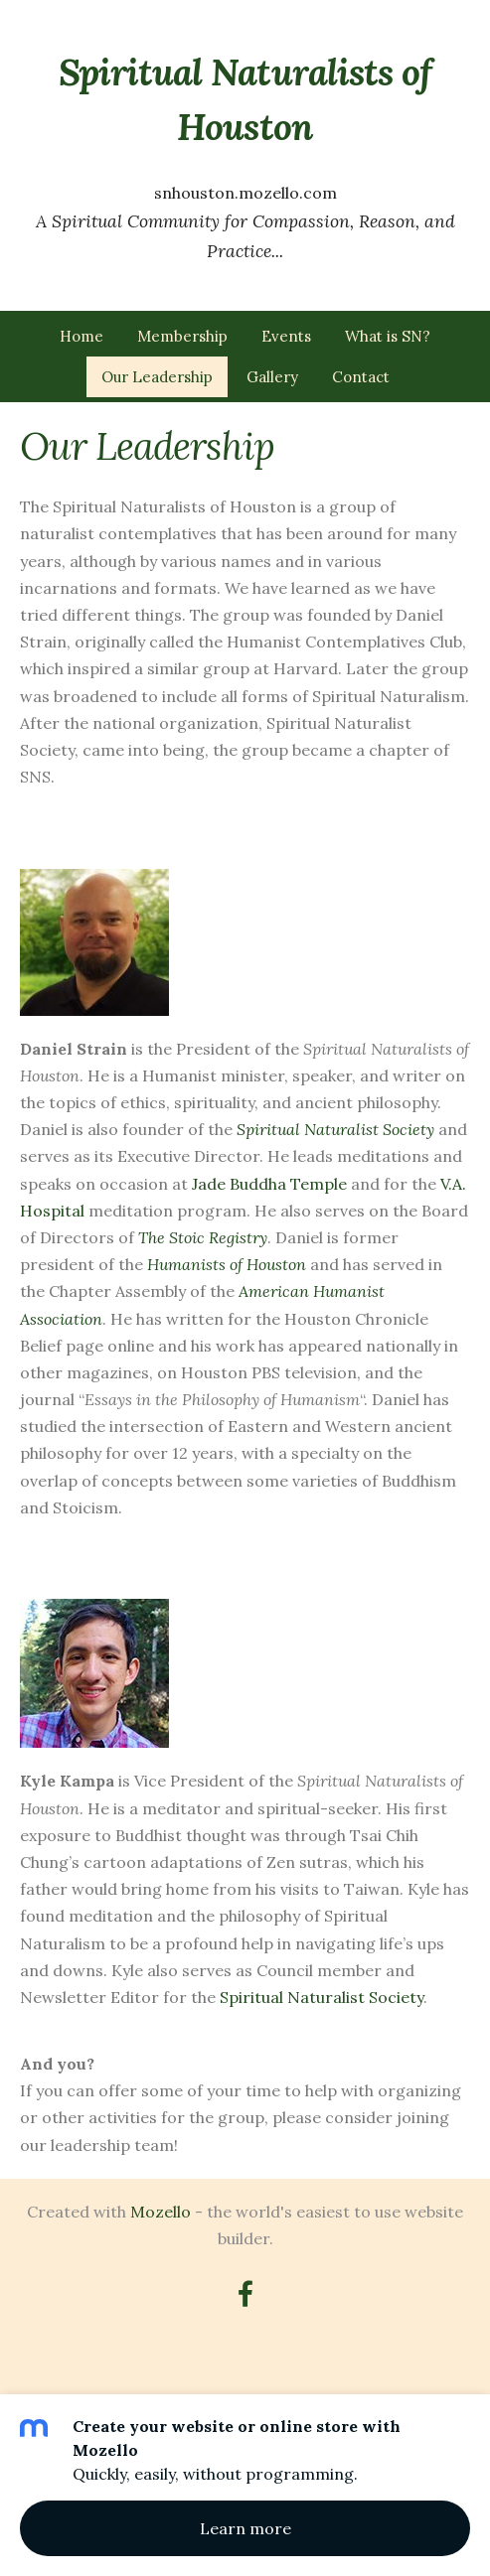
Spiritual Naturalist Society (335, 1129)
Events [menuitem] (286, 336)
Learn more (245, 2528)
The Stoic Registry (202, 1237)
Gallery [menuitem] (272, 376)
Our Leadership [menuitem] (157, 376)
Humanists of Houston (226, 1264)
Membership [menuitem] (182, 336)
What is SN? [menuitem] (387, 336)
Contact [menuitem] (361, 376)
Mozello (160, 2211)
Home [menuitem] (81, 336)
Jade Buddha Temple (269, 1184)
